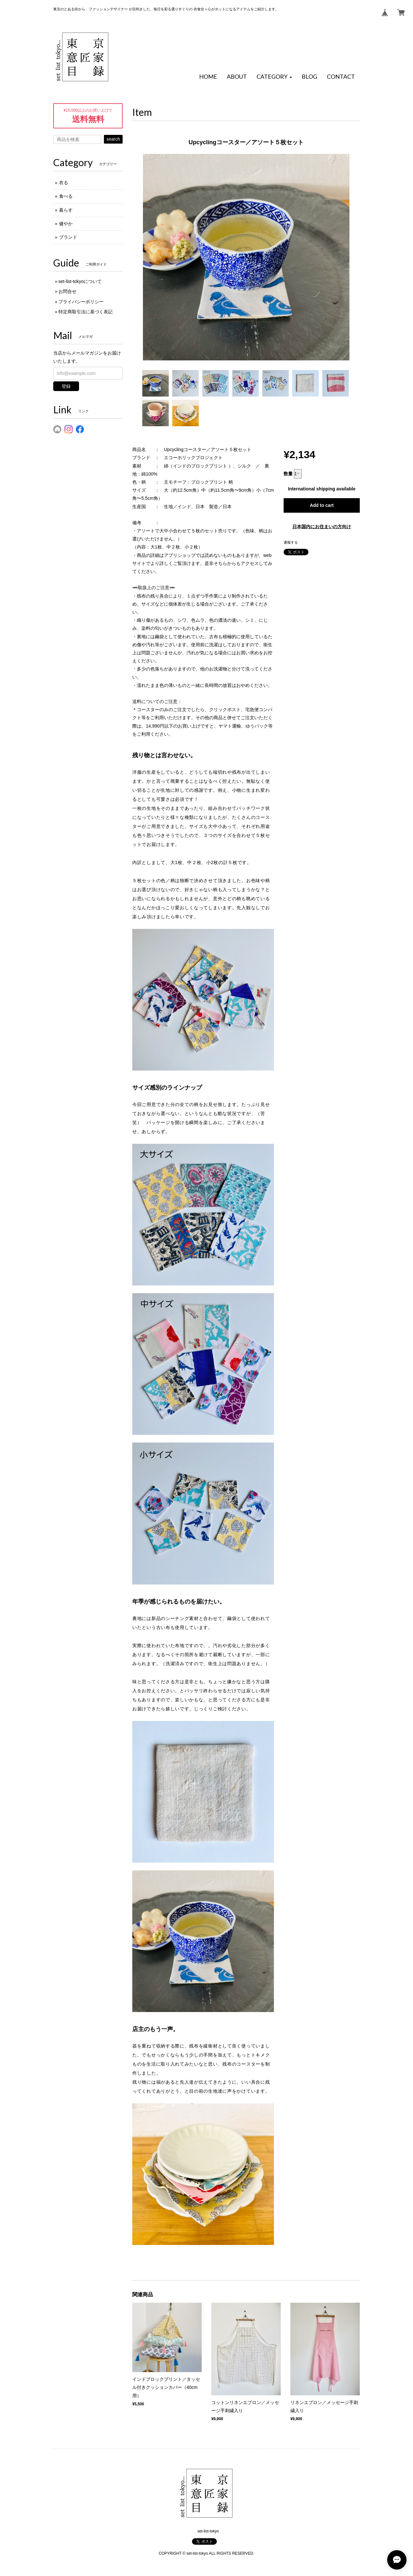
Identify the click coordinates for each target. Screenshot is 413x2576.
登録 (66, 386)
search (113, 139)
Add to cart (322, 505)
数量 (288, 473)
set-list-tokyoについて (80, 281)
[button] (274, 76)
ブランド (68, 237)
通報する (291, 542)
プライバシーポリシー (81, 301)
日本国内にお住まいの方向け (321, 526)
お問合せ (67, 291)
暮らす (66, 210)
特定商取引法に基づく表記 (85, 311)
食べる (66, 196)
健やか (66, 223)
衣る (63, 182)
